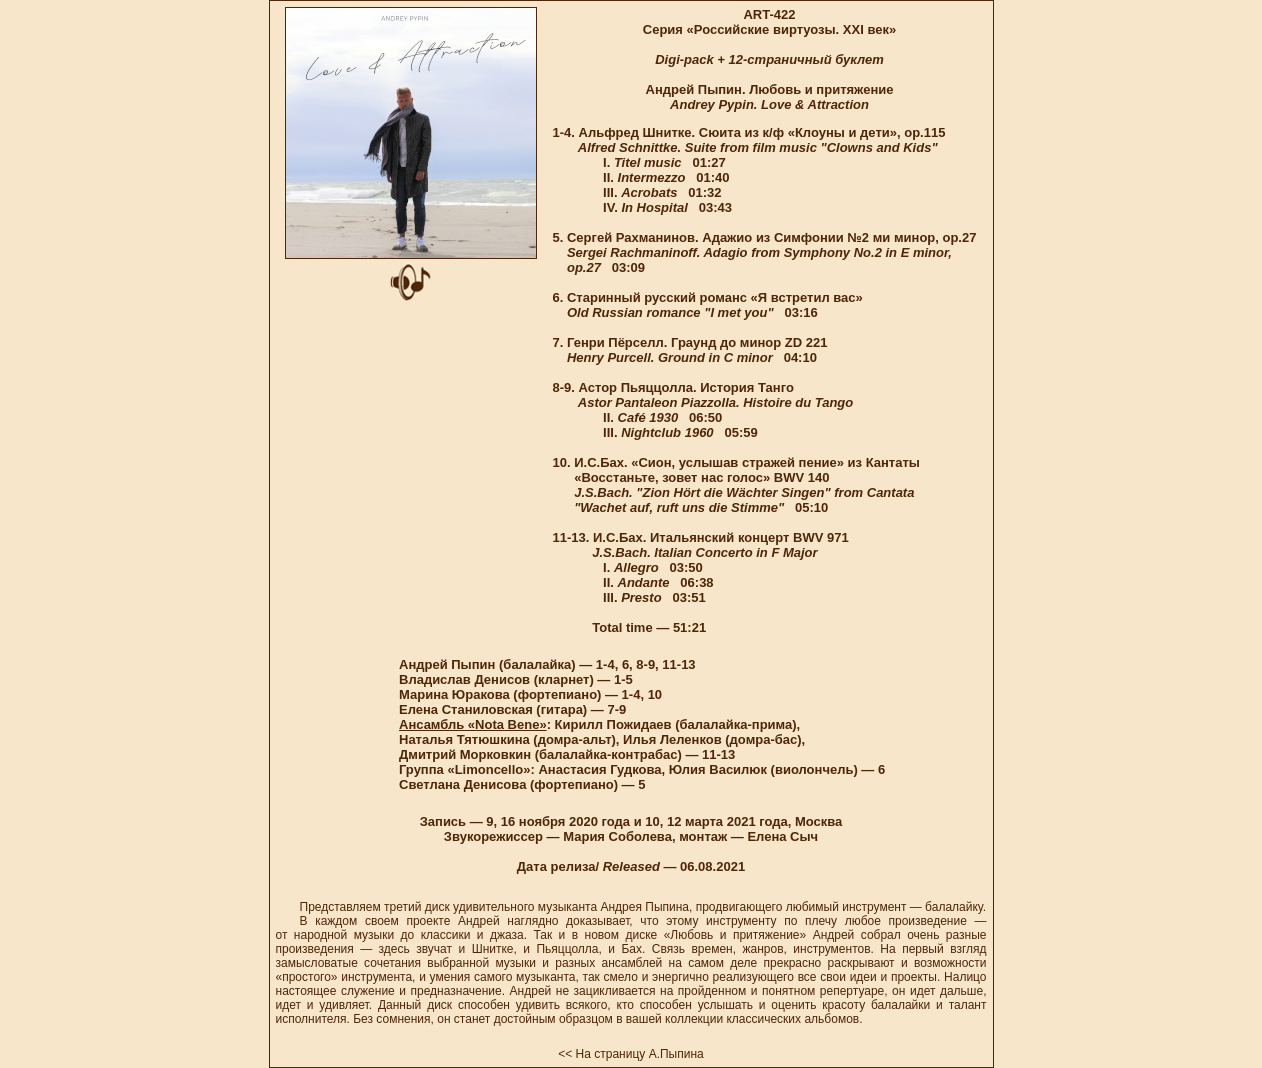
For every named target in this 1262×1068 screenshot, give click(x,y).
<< (565, 1054)
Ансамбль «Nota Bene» (473, 724)
